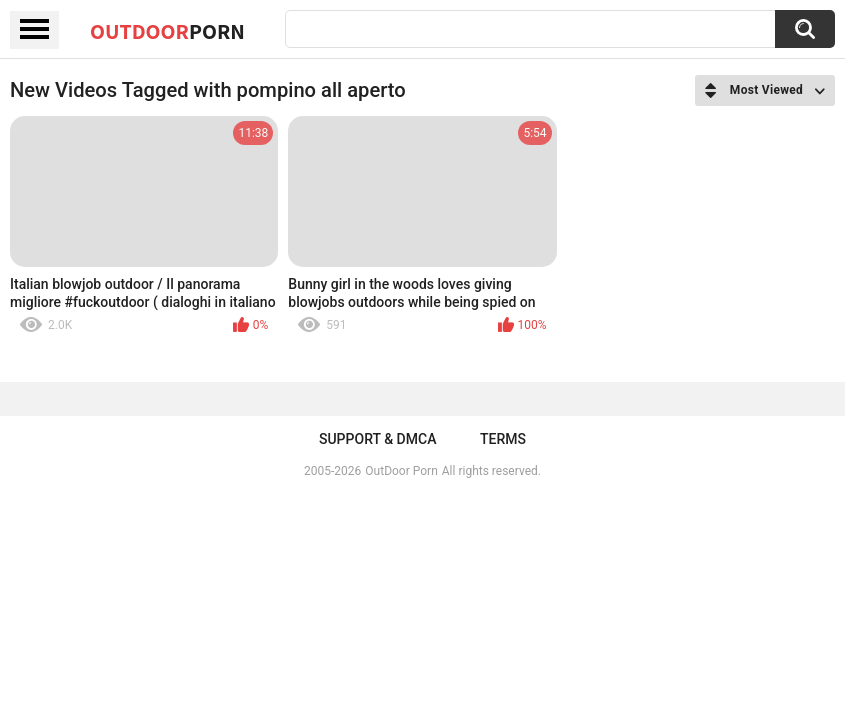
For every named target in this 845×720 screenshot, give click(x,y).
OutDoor (167, 31)
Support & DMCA (377, 439)
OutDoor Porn (401, 471)
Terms (503, 439)
